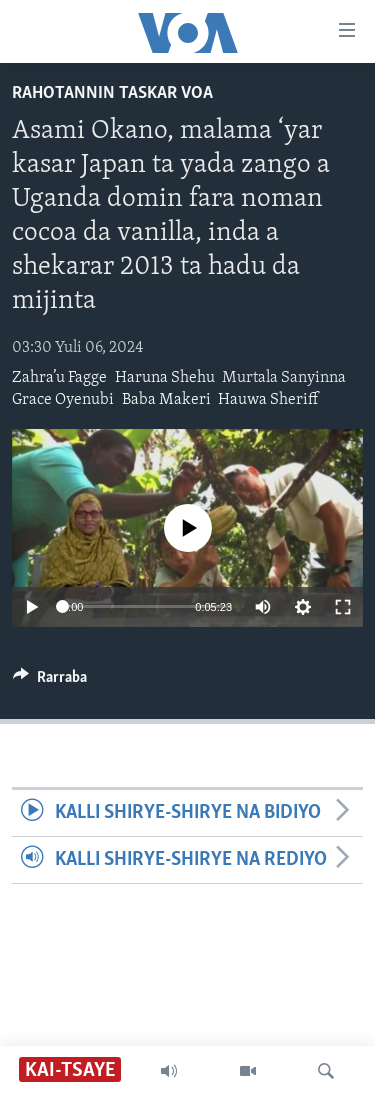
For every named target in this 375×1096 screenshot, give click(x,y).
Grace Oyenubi (63, 400)
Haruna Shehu (165, 378)
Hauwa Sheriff (268, 400)
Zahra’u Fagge (59, 378)
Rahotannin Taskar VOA (112, 93)
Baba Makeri (166, 400)
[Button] (50, 682)
